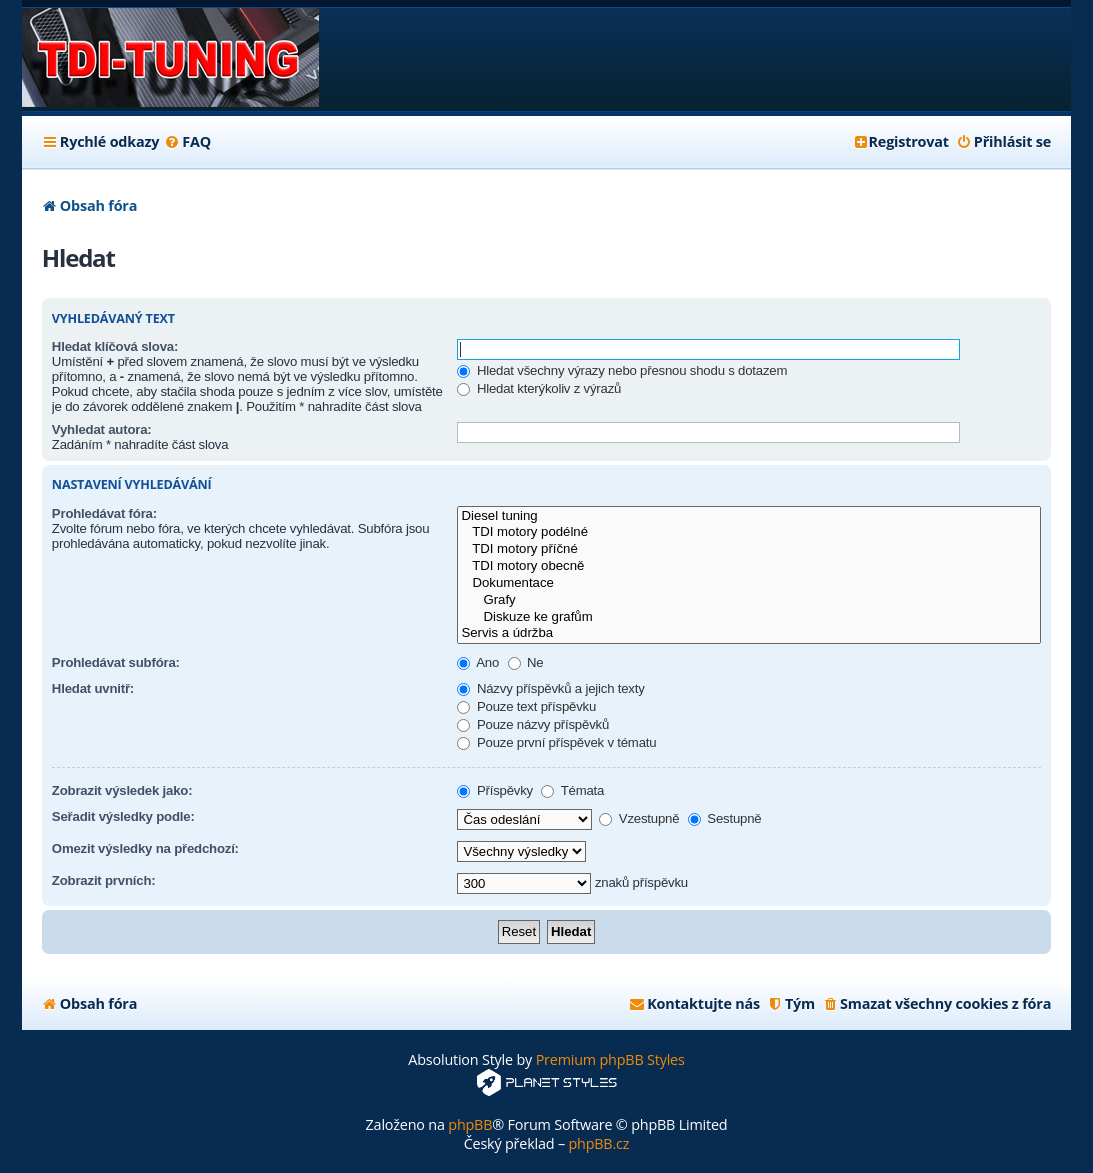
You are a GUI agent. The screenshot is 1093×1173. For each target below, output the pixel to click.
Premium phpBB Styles (610, 1059)
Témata (572, 790)
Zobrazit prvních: (104, 880)
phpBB (470, 1124)
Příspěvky (495, 790)
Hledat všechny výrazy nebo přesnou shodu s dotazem (622, 370)
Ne (526, 662)
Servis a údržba (749, 633)
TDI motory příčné (749, 549)
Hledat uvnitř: (93, 688)
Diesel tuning (749, 516)
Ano (478, 662)
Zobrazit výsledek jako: (122, 790)
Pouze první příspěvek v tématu (556, 742)
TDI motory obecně (749, 566)
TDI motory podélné (749, 532)
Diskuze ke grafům (749, 617)
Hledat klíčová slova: (115, 346)
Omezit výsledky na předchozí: (145, 848)
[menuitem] (187, 142)
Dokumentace (749, 583)
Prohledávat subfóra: (116, 662)
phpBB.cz (598, 1143)
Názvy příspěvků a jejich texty (550, 688)
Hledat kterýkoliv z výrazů (539, 388)
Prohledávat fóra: (104, 513)
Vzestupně (639, 818)
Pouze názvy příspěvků (533, 724)
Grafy (749, 600)
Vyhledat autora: (102, 429)
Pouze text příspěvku (526, 706)
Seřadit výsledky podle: (123, 816)
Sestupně (725, 818)
